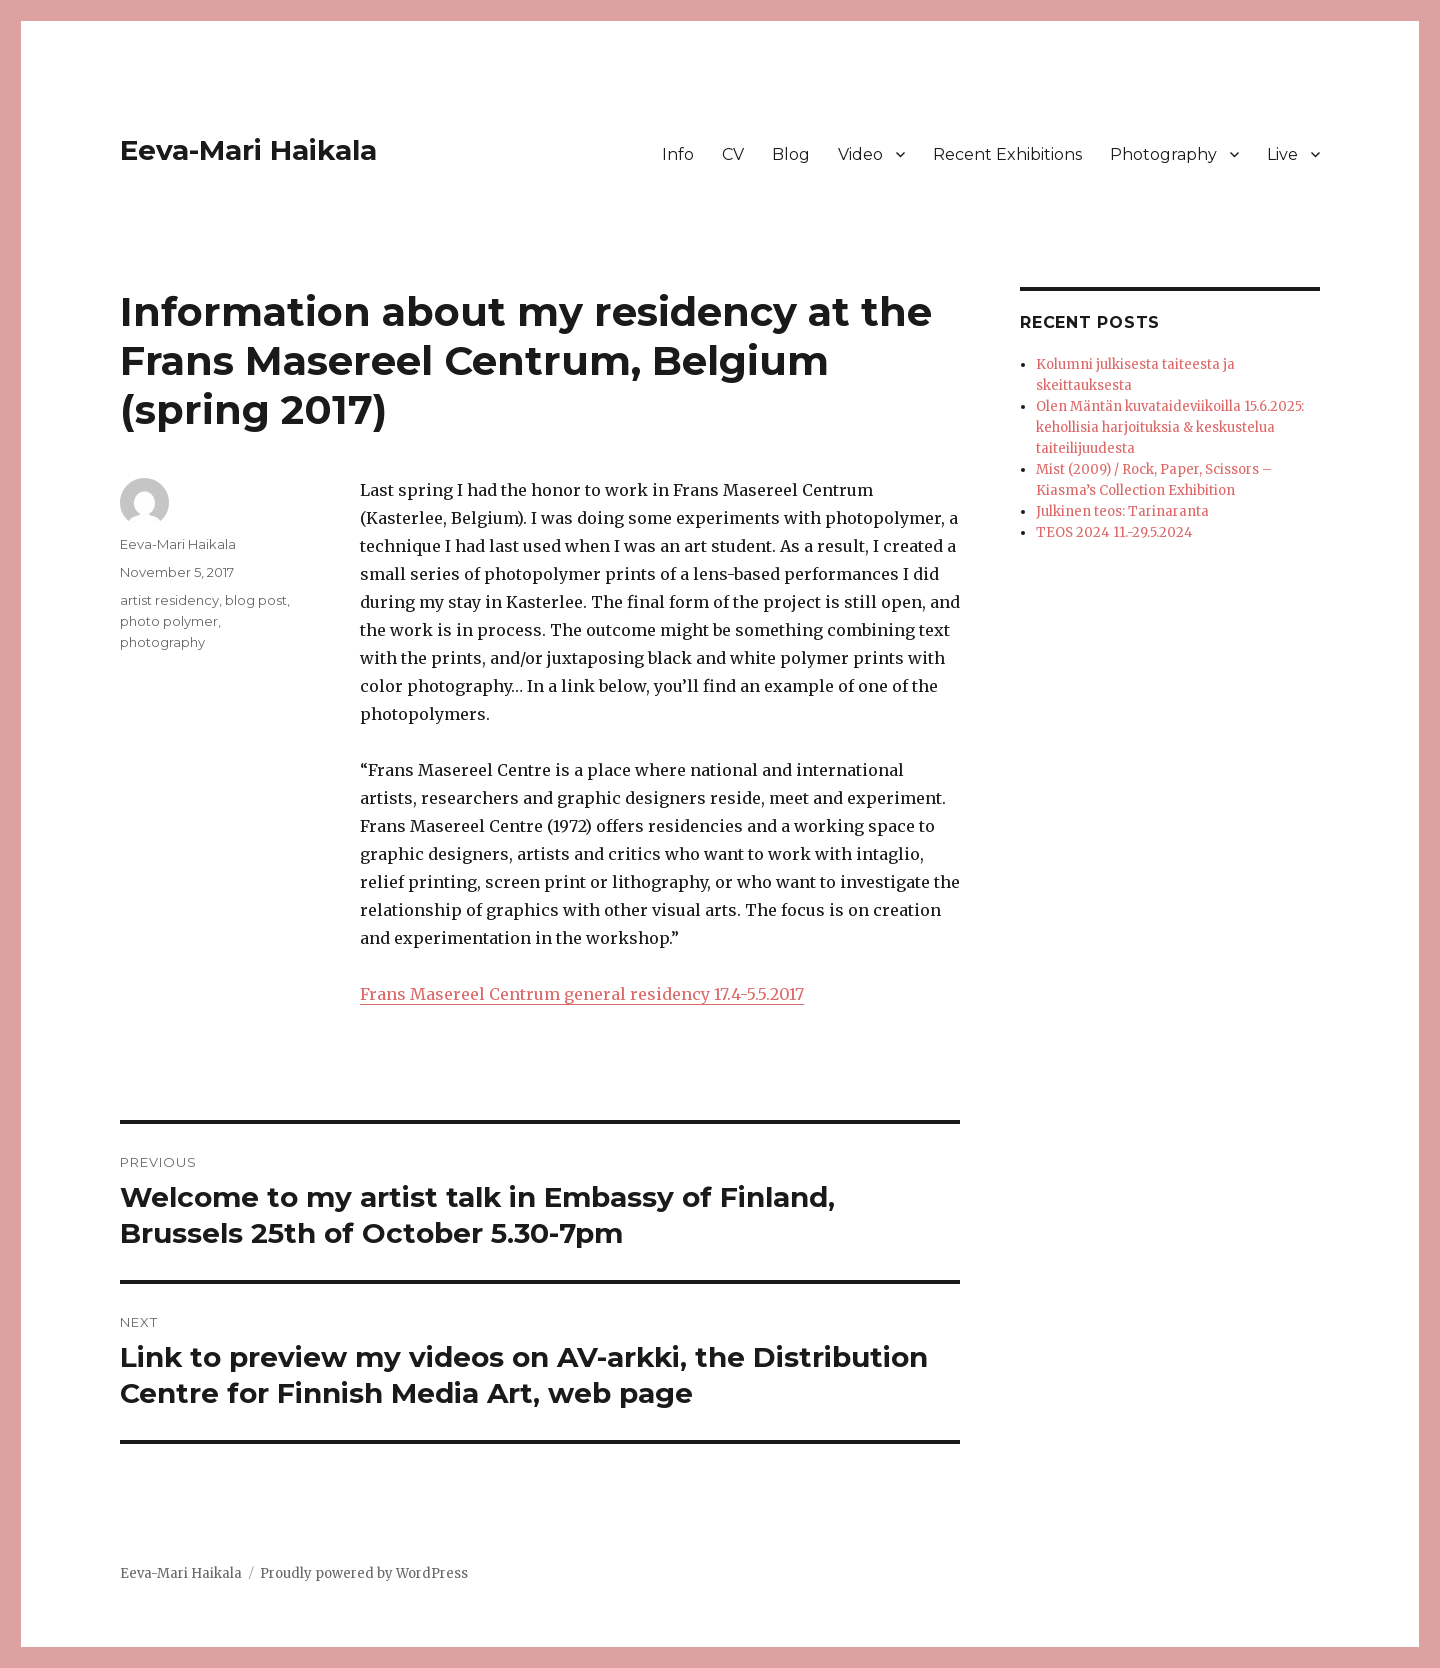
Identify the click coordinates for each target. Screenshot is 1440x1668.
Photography (1163, 154)
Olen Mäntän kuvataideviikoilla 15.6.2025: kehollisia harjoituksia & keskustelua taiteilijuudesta (1170, 427)
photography (162, 642)
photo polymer (169, 621)
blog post (256, 600)
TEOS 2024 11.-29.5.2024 (1114, 532)
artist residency (169, 600)
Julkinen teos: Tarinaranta (1122, 511)
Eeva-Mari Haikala (248, 150)
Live (1282, 154)
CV (733, 154)
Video (860, 154)
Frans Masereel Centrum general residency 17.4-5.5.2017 (582, 994)
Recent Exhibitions (1007, 154)
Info (678, 154)
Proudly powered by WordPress (364, 1573)
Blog (791, 154)
